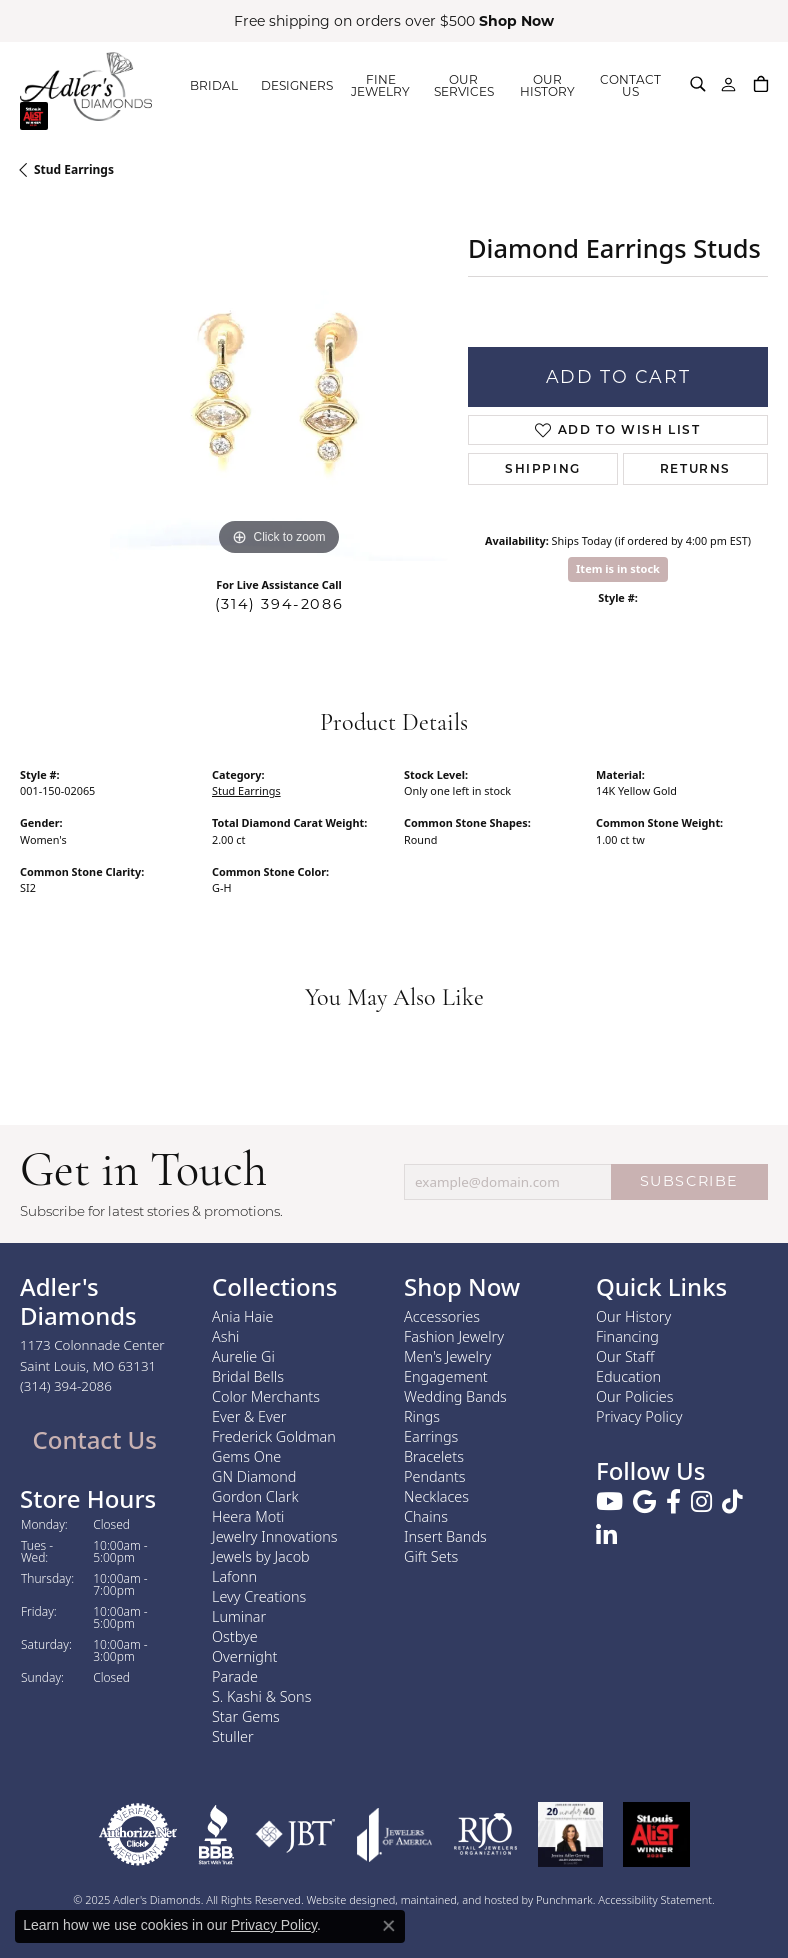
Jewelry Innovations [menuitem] (275, 1536)
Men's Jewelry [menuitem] (447, 1356)
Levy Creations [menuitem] (259, 1596)
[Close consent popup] (389, 1926)
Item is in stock (618, 568)
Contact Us (91, 1439)
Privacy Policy (274, 1925)
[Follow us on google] (644, 1503)
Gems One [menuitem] (246, 1456)
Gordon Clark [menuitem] (255, 1496)
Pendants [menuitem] (435, 1476)
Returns (695, 468)
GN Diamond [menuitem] (254, 1476)
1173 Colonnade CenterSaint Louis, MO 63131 (92, 1366)
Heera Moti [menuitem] (248, 1516)
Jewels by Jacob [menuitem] (261, 1556)
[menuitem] (138, 1834)
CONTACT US (630, 85)
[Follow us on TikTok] (732, 1503)
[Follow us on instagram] (701, 1503)
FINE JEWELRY (380, 85)
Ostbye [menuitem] (235, 1636)
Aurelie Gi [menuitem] (243, 1356)
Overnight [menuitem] (244, 1656)
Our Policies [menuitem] (635, 1396)
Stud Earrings (74, 169)
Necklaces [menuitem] (436, 1496)
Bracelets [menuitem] (434, 1456)
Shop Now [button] (516, 21)
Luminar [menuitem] (239, 1616)
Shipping (543, 468)
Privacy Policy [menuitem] (639, 1416)
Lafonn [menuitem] (234, 1576)
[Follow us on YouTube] (609, 1503)
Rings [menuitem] (422, 1416)
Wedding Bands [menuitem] (455, 1396)
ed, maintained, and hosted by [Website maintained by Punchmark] (459, 1899)
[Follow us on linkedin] (606, 1537)
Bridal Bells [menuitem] (248, 1376)
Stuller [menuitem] (233, 1736)
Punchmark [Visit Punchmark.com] (564, 1899)
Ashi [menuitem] (225, 1336)
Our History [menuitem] (633, 1316)
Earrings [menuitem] (431, 1436)
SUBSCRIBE (689, 1181)
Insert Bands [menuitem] (445, 1536)
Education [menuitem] (628, 1376)
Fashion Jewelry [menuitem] (454, 1336)
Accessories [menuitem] (442, 1316)
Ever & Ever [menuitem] (249, 1416)
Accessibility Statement (655, 1899)
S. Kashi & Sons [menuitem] (261, 1696)
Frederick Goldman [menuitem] (274, 1436)
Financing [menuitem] (627, 1336)
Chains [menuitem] (426, 1516)
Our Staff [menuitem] (625, 1356)
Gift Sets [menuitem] (431, 1556)
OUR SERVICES (464, 85)
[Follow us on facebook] (673, 1503)
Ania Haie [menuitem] (243, 1316)
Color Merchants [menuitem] (266, 1396)
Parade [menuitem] (235, 1676)
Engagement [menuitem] (446, 1376)
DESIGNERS (297, 85)
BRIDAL (214, 85)
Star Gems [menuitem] (246, 1716)
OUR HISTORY (547, 85)
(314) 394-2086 (279, 604)
